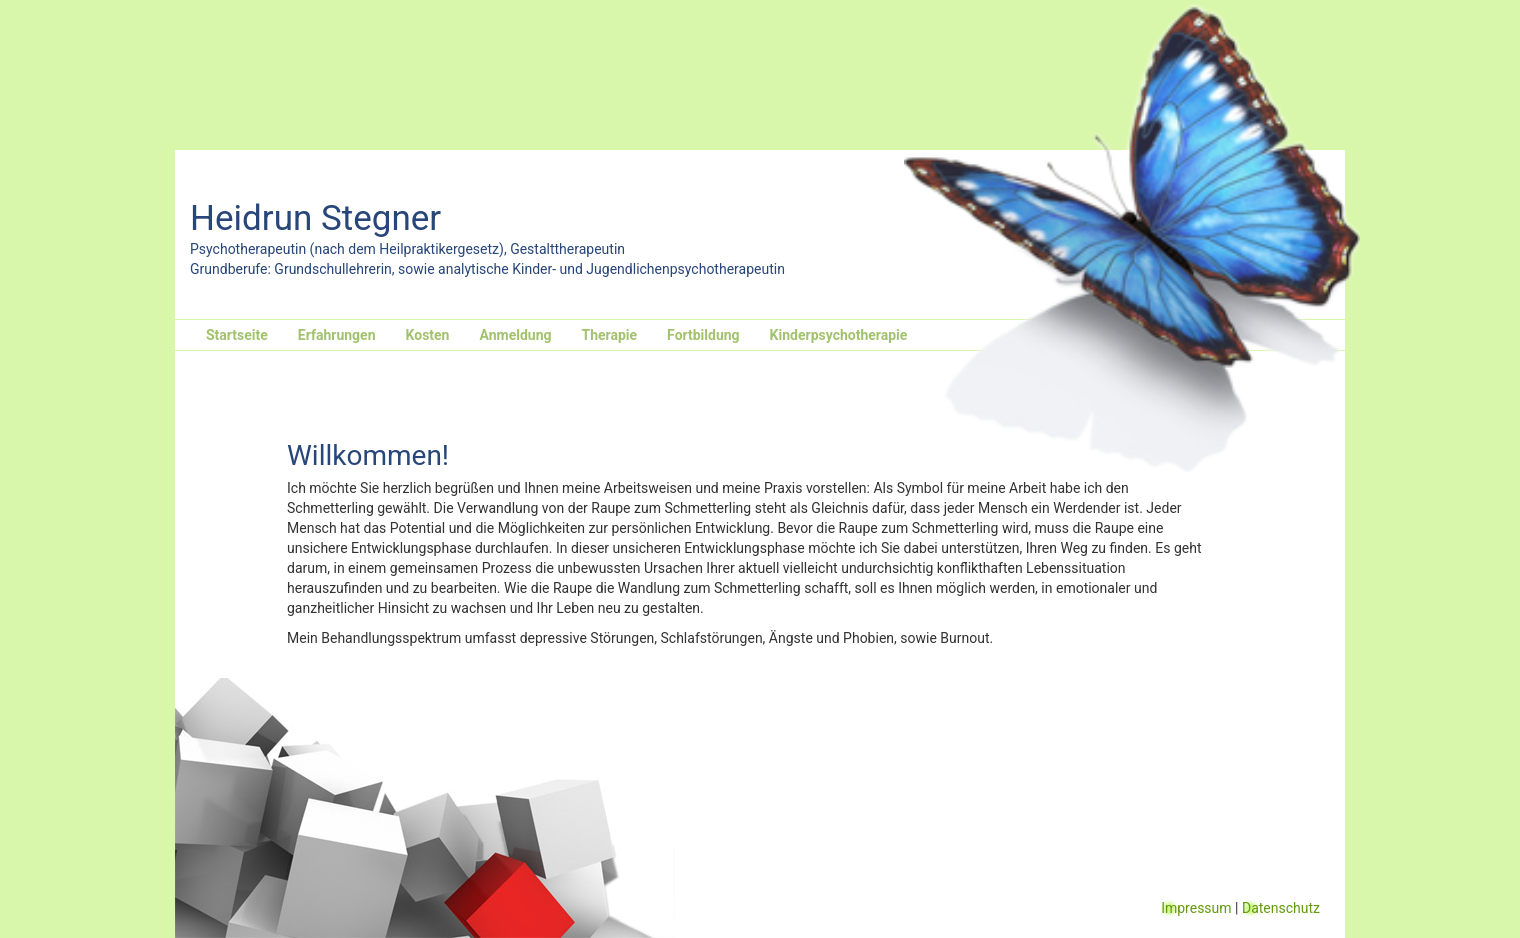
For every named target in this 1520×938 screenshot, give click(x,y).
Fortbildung (703, 335)
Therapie (609, 335)
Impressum (1196, 908)
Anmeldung (515, 335)
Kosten (428, 335)
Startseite (237, 335)
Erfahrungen (337, 335)
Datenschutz (1281, 908)
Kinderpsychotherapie (839, 335)
